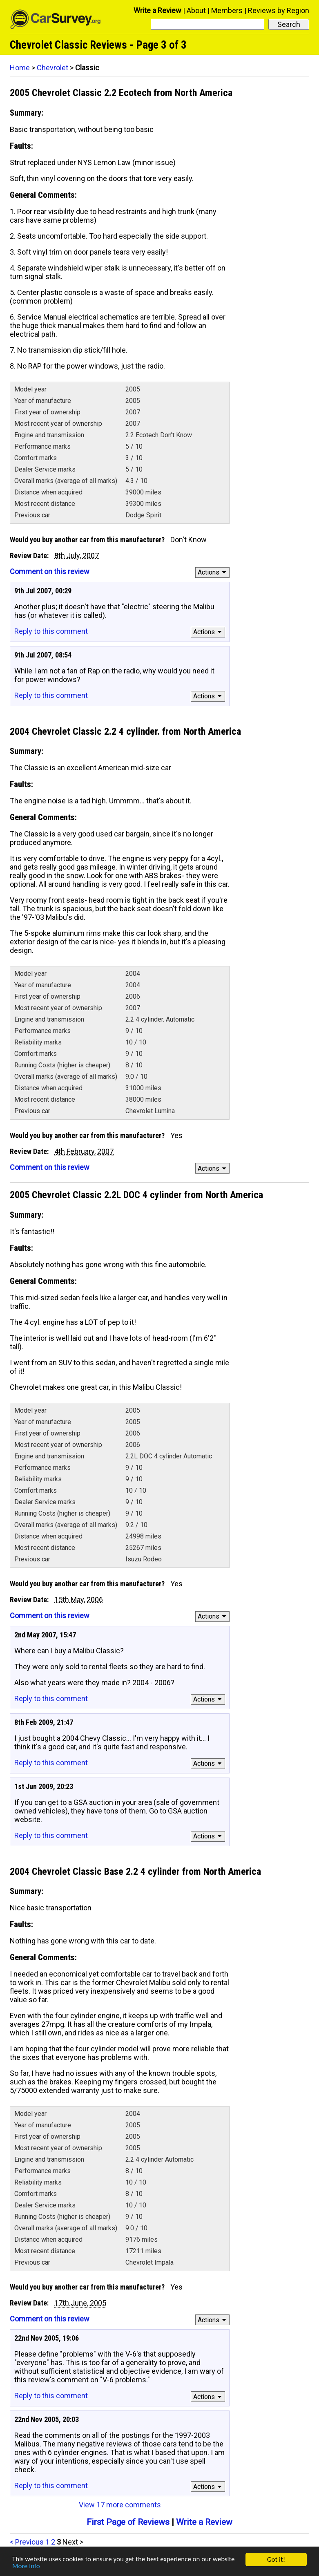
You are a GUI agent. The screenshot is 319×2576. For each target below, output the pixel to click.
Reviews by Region (278, 10)
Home (20, 67)
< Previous (27, 2542)
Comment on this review (49, 571)
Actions (213, 572)
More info (26, 2568)
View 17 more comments (120, 2504)
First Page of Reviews (128, 2522)
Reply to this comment (51, 631)
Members (227, 10)
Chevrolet (52, 67)
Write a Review (157, 10)
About (196, 10)
